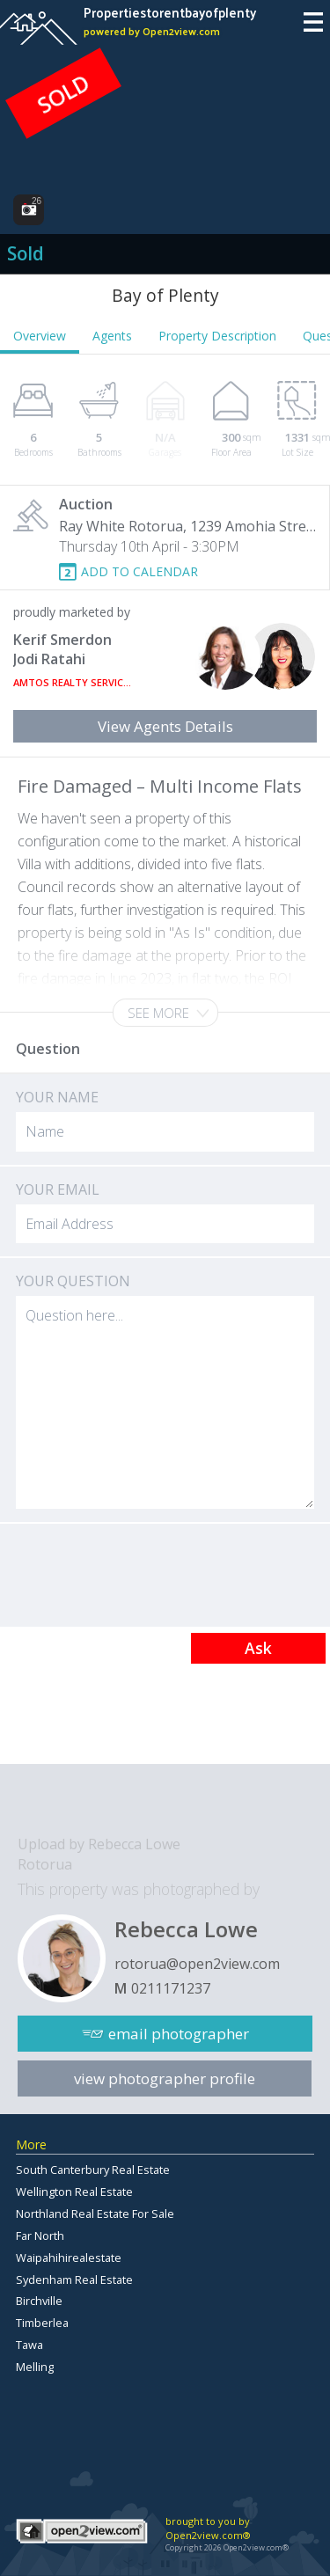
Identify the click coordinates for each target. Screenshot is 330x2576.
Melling (35, 2367)
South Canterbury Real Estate (93, 2169)
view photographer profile (164, 2078)
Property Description (217, 335)
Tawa (29, 2345)
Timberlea (42, 2323)
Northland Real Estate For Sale (95, 2213)
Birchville (39, 2301)
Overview (39, 335)
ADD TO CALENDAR (139, 571)
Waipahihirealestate (68, 2257)
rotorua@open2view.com (197, 1963)
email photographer (178, 2033)
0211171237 (170, 1988)
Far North (40, 2235)
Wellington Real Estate (74, 2191)
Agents (112, 335)
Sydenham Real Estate (74, 2279)
